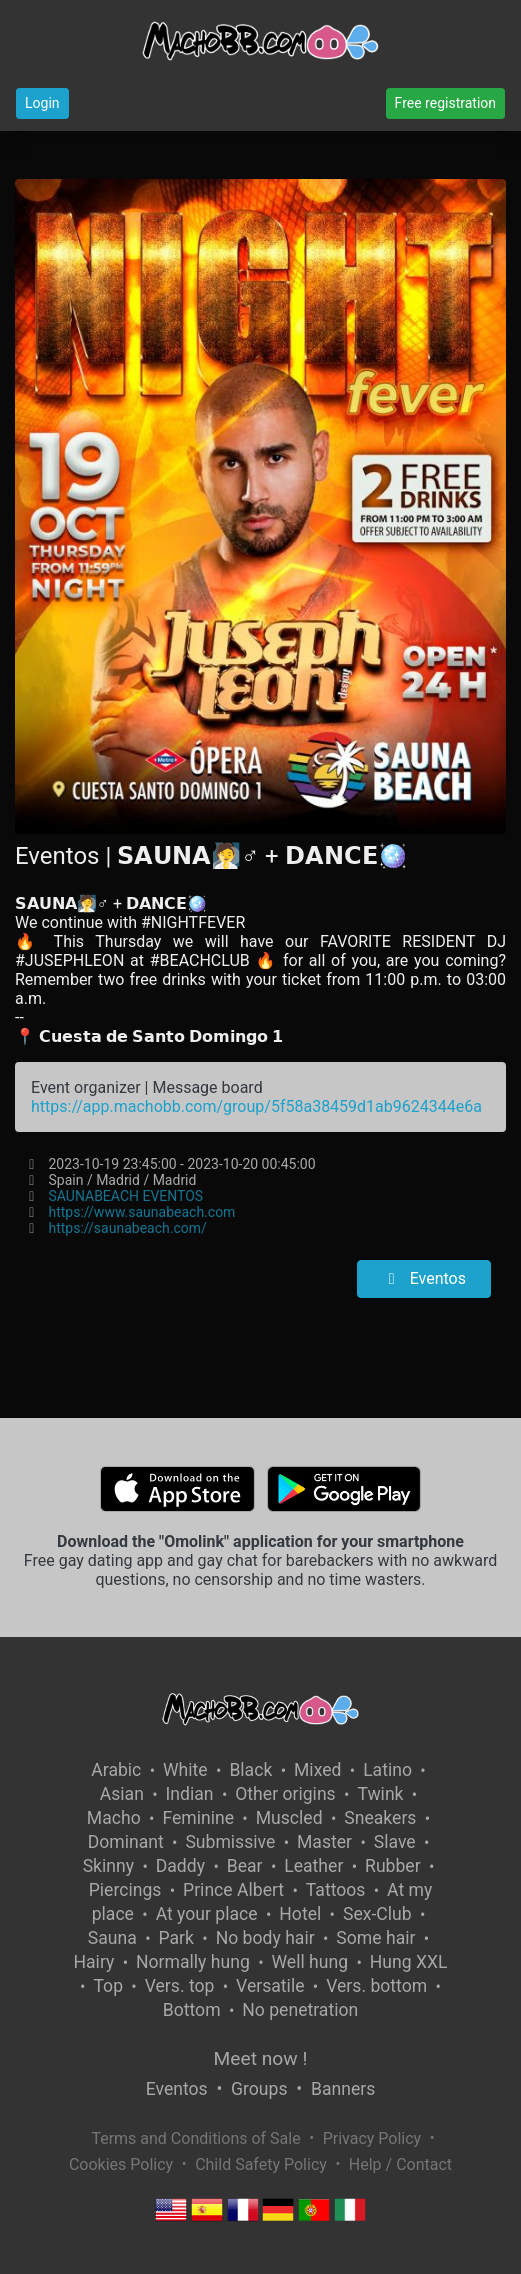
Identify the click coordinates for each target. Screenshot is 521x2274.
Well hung (309, 1962)
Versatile (270, 1986)
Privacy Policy (372, 2138)
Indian (190, 1794)
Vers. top (180, 1986)
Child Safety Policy (261, 2164)
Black (250, 1770)
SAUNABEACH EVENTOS (126, 1196)
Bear (245, 1866)
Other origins (285, 1794)
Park (176, 1938)
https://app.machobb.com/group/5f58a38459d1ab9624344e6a (256, 1106)
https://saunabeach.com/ (128, 1228)
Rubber (393, 1866)
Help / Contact (400, 2164)
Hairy (93, 1962)
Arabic (116, 1770)
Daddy (180, 1866)
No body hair (265, 1938)
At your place (207, 1914)
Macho (114, 1818)
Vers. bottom (376, 1986)
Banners (343, 2089)
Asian (122, 1794)
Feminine (198, 1818)
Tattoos (336, 1890)
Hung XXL (409, 1962)
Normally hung (193, 1962)
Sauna (112, 1938)
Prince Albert (233, 1890)
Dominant (126, 1842)
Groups (259, 2089)
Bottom (192, 2010)
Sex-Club (377, 1914)
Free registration (445, 103)
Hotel (300, 1914)
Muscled (289, 1818)
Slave (395, 1842)
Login (42, 103)
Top (108, 1986)
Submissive (230, 1842)
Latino (387, 1770)
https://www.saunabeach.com (142, 1212)
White (185, 1770)
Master (324, 1842)
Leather (313, 1866)
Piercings (125, 1890)
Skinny (108, 1866)
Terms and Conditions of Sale (195, 2138)
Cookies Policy (121, 2164)
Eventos (424, 1278)
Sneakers (380, 1818)
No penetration (300, 2010)
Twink (380, 1794)
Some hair (375, 1938)
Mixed (317, 1770)
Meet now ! (261, 2058)
